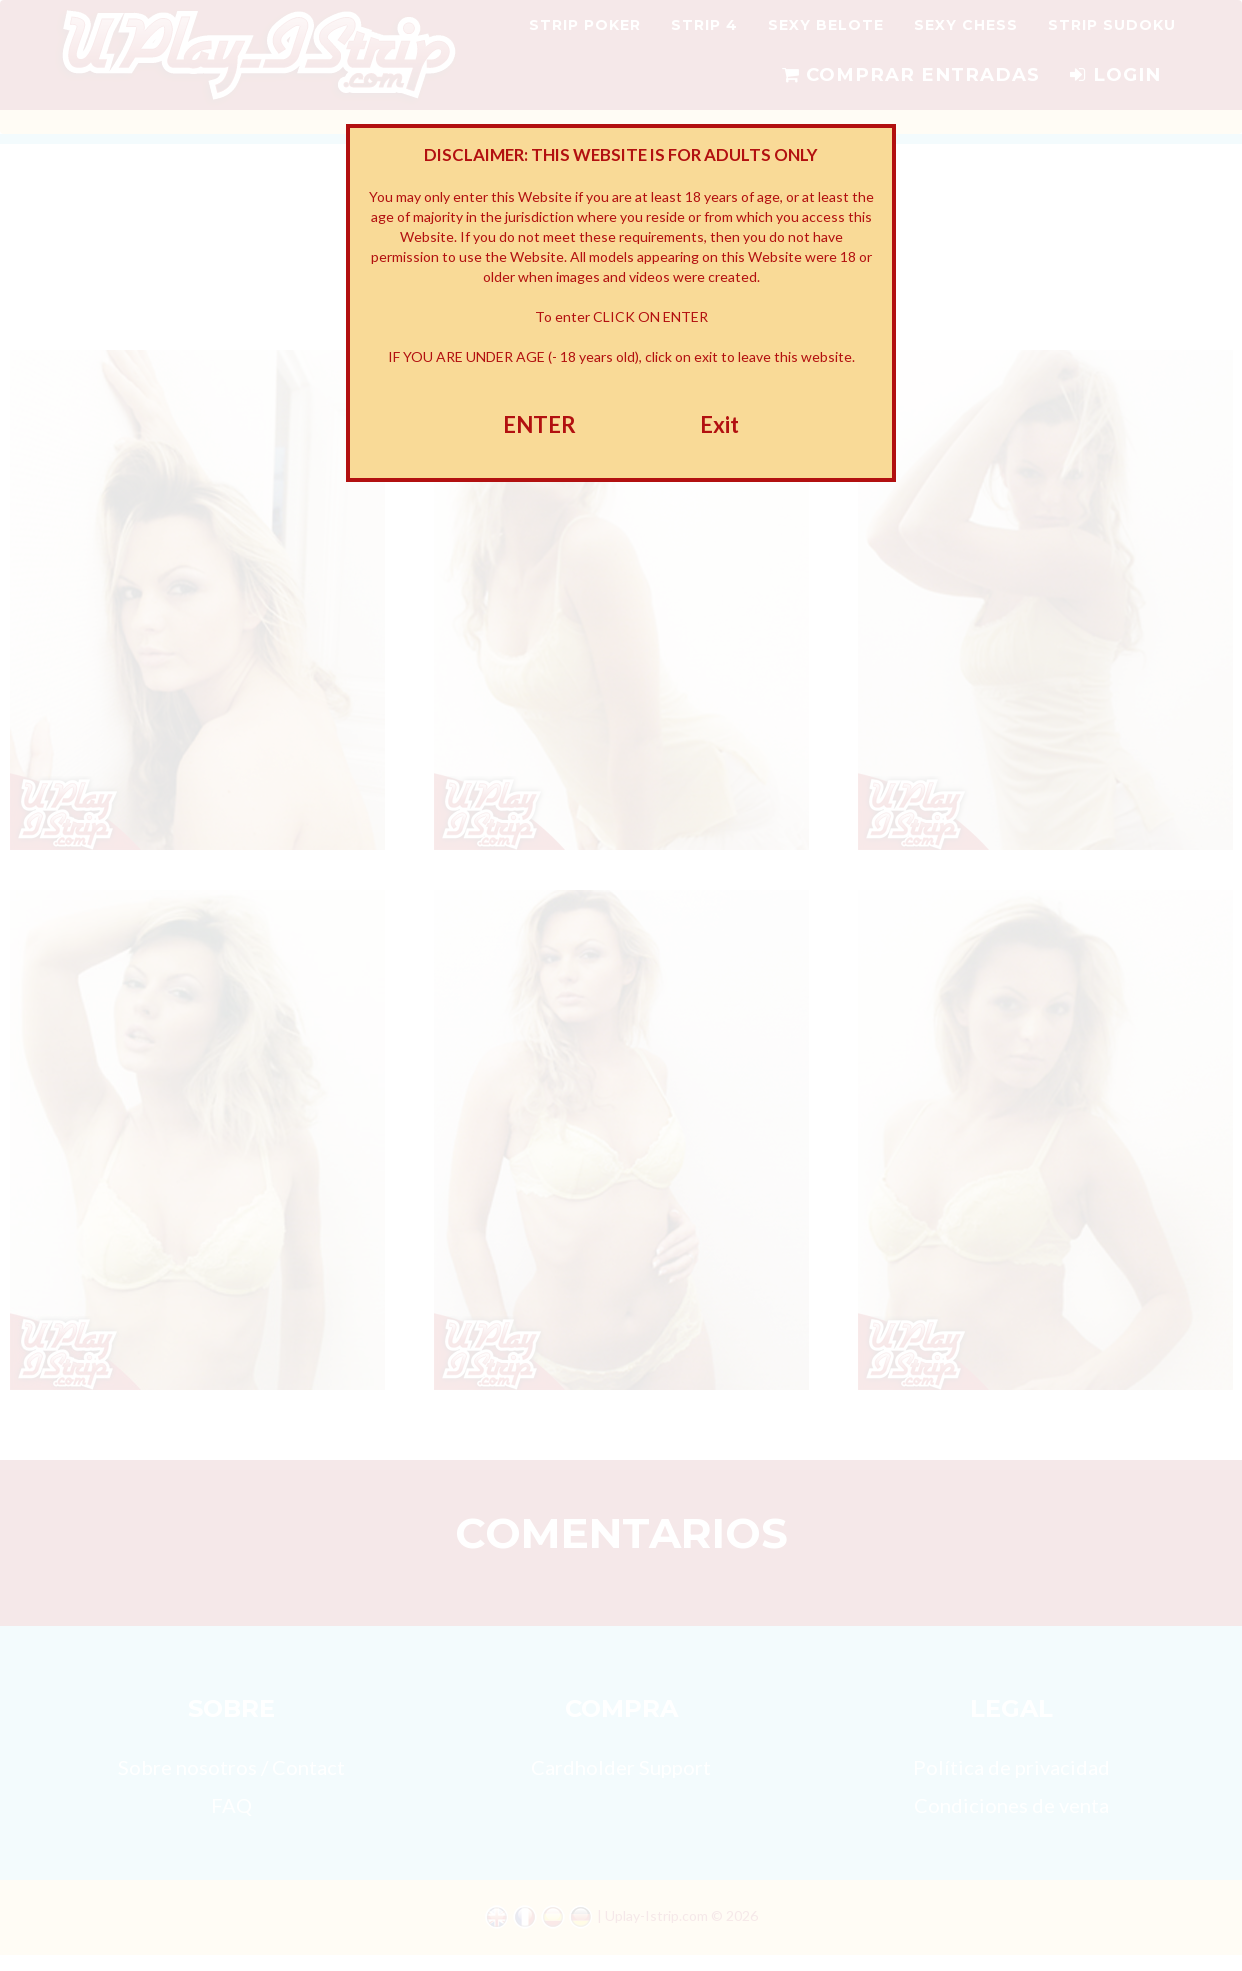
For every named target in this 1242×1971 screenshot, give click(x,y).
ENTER (539, 424)
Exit (719, 424)
